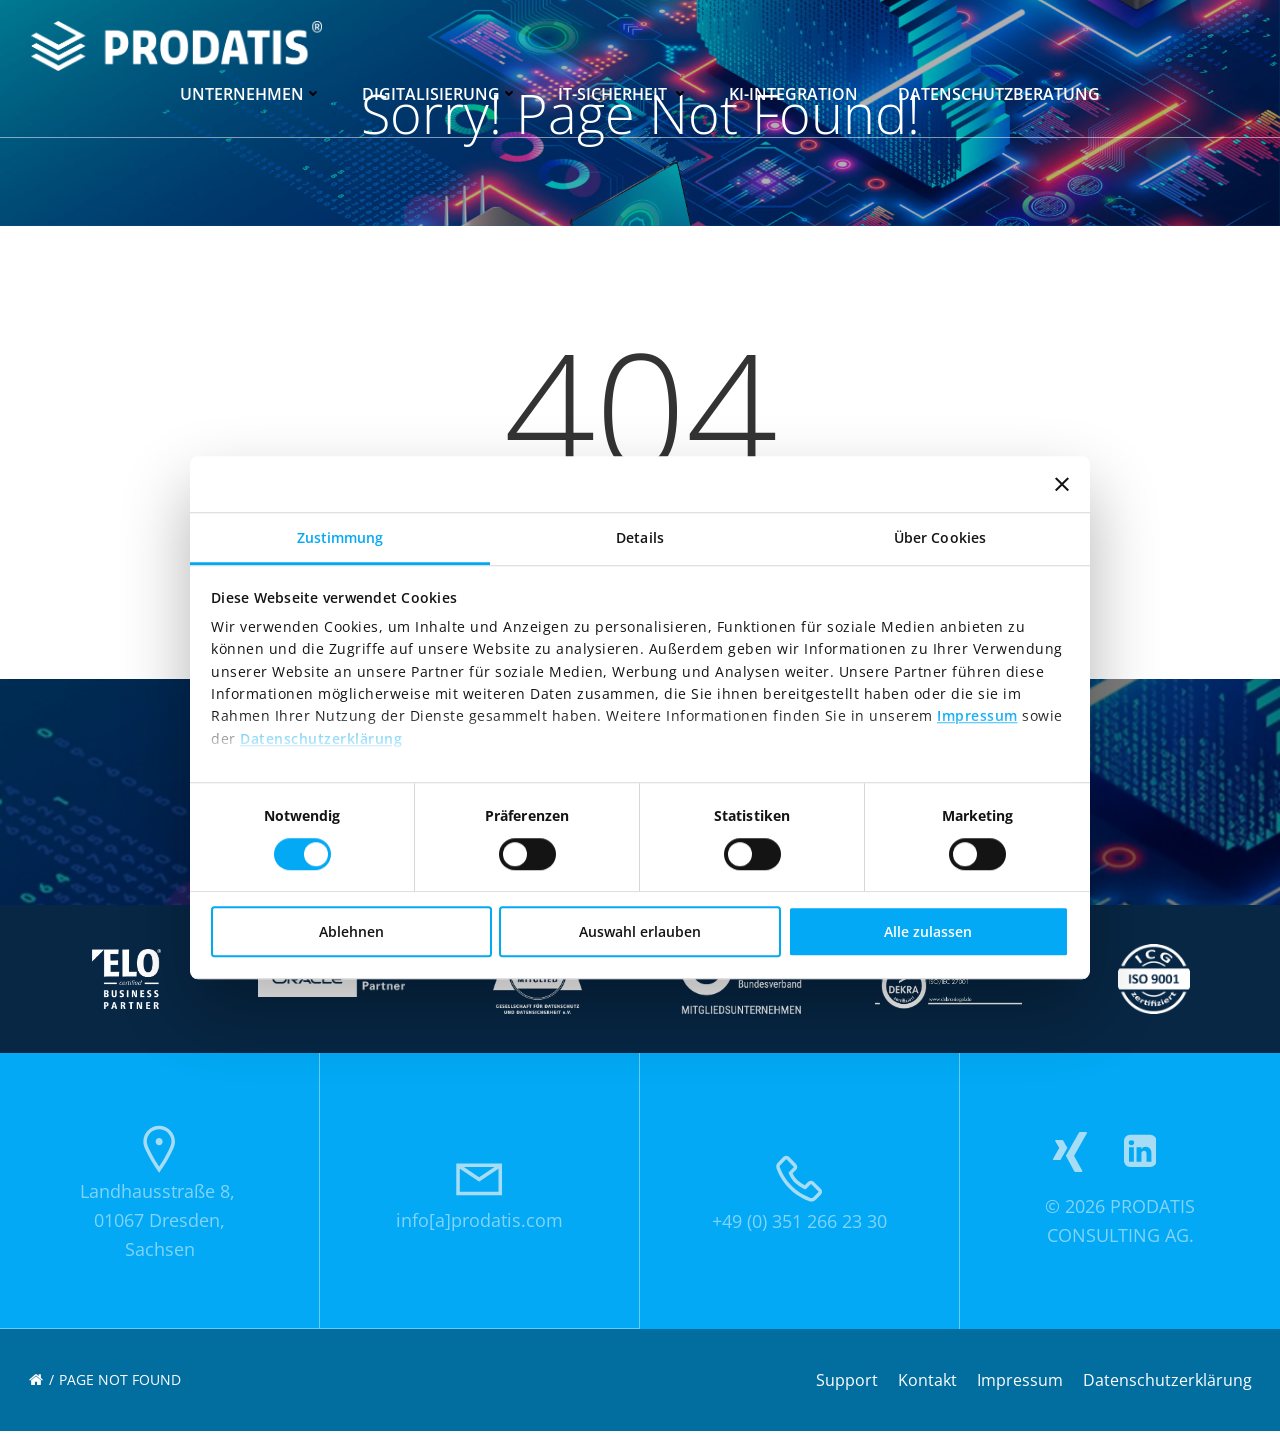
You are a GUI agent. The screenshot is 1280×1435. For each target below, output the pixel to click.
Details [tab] (640, 537)
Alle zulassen (928, 931)
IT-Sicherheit (623, 92)
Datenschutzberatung (999, 92)
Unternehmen (251, 92)
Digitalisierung (440, 92)
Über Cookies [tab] (940, 537)
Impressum (977, 716)
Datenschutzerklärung (321, 738)
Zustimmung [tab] (340, 537)
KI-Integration (793, 92)
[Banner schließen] (1062, 484)
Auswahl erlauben (640, 931)
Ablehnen (351, 931)
